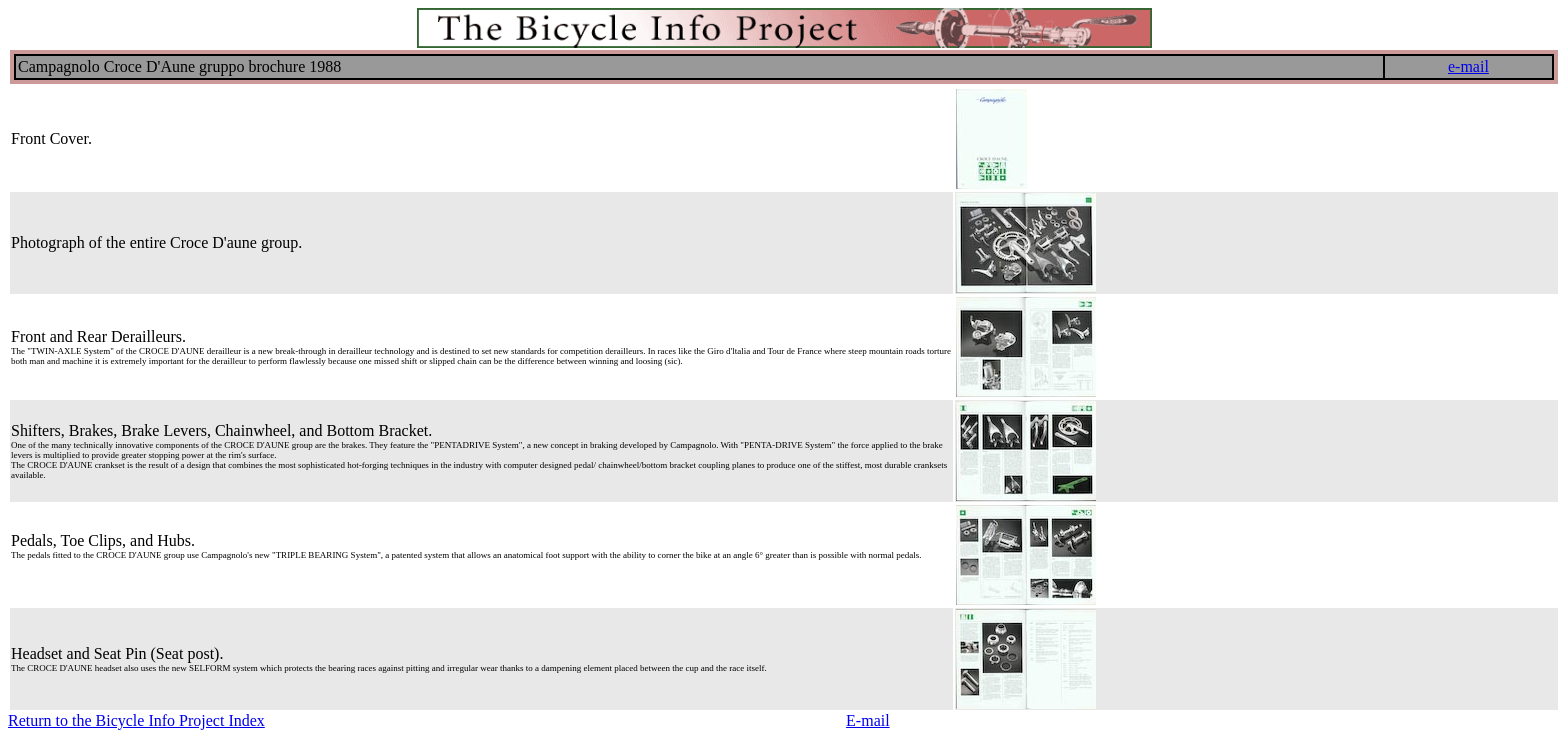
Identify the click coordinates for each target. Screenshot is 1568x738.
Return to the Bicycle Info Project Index (136, 720)
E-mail (868, 720)
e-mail (1468, 66)
